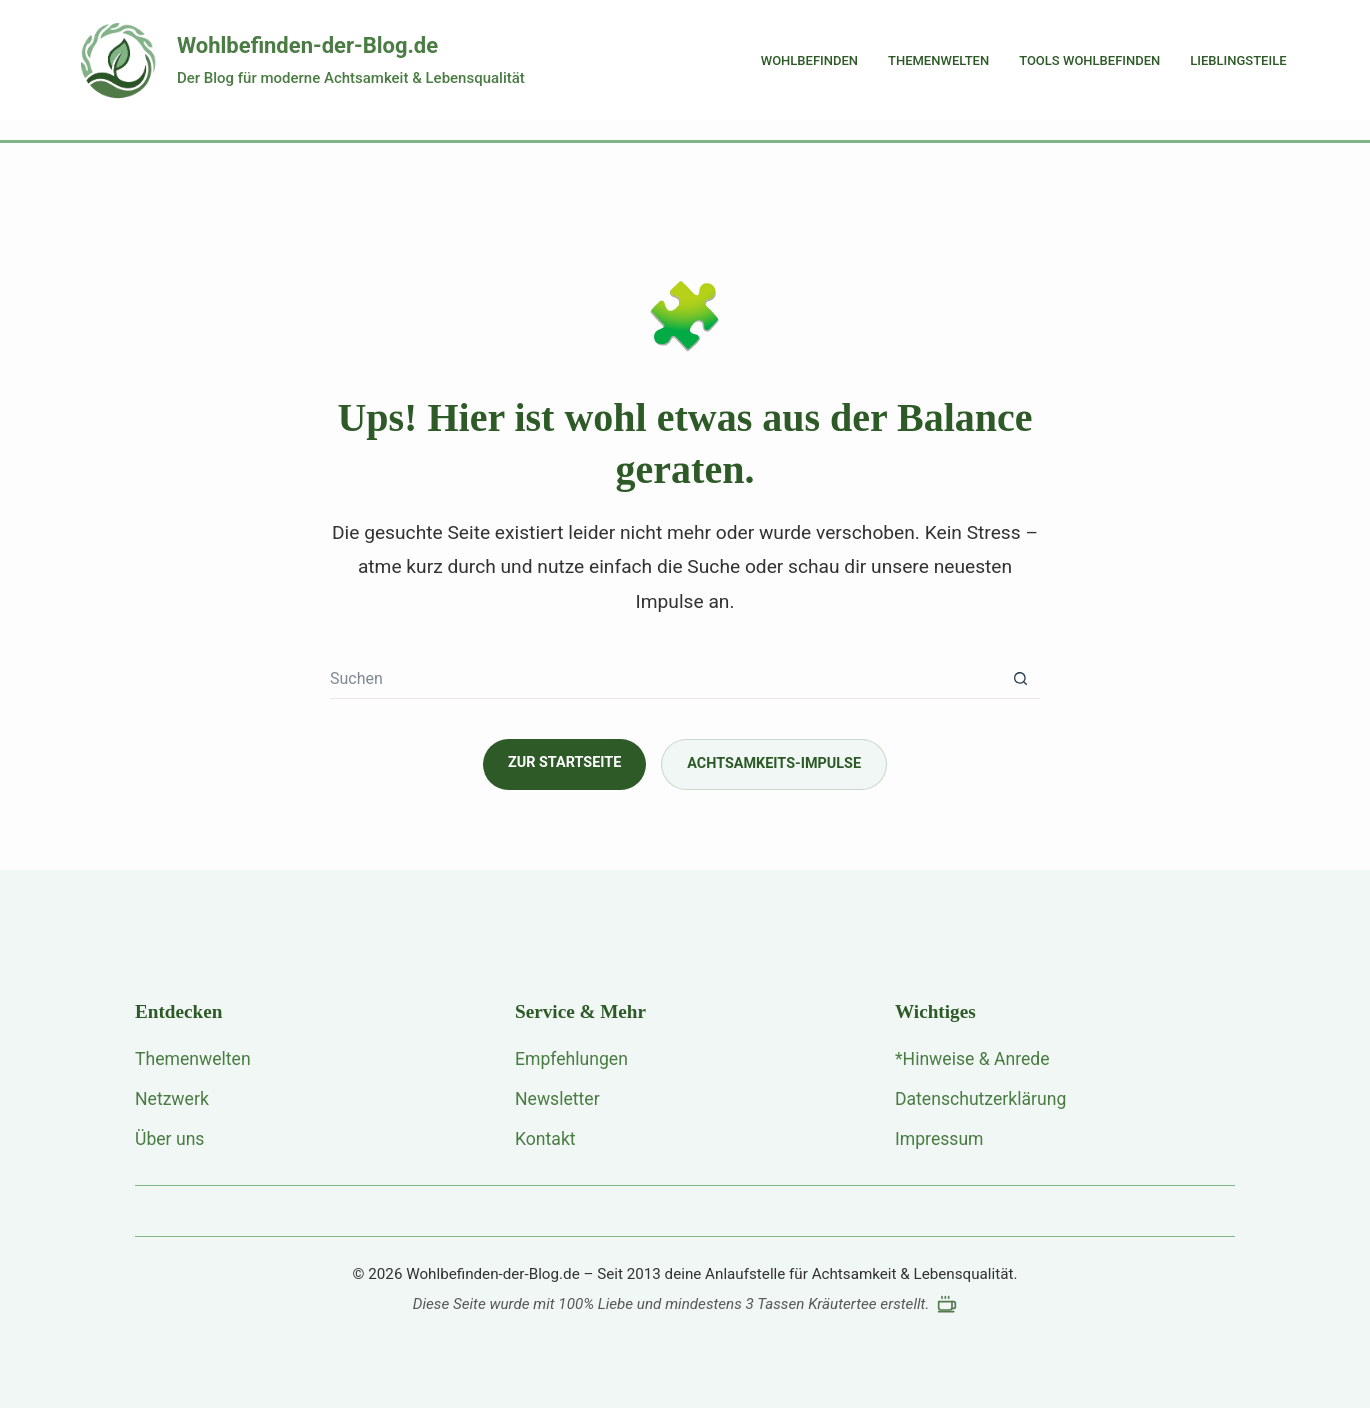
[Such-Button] (1020, 679)
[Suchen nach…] (665, 679)
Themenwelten (938, 60)
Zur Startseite (564, 762)
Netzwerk (172, 1099)
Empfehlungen (571, 1059)
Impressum (939, 1139)
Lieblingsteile (1238, 60)
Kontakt (545, 1139)
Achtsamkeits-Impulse (774, 763)
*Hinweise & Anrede (972, 1059)
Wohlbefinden (809, 60)
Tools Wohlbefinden (1089, 60)
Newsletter (557, 1099)
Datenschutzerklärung (980, 1099)
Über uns (169, 1139)
